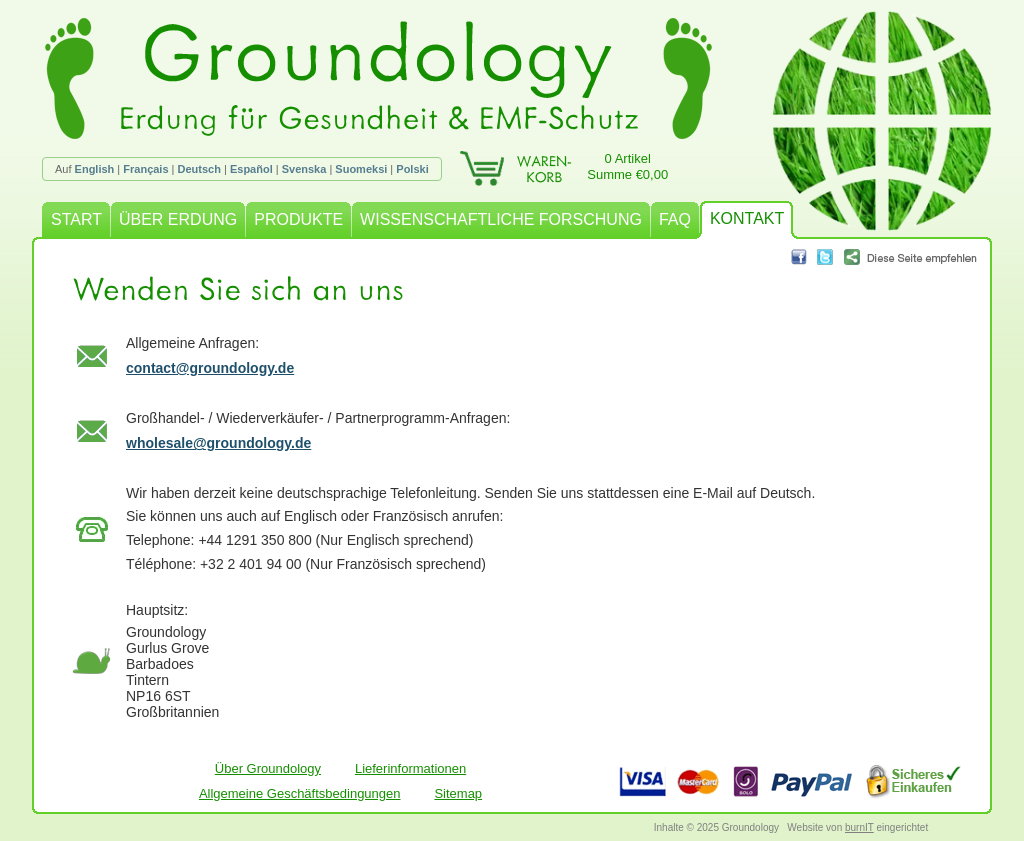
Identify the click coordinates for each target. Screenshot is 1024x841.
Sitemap (458, 793)
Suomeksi (361, 169)
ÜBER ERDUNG (178, 219)
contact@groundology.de (210, 368)
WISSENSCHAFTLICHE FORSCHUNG (501, 219)
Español (251, 169)
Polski (412, 169)
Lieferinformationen (410, 768)
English (95, 169)
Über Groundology (268, 768)
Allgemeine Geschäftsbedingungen (300, 793)
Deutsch (199, 169)
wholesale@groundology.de (218, 443)
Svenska (304, 169)
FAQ (675, 219)
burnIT (859, 827)
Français (145, 169)
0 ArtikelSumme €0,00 (627, 166)
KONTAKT (747, 218)
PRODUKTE (298, 219)
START (76, 219)
